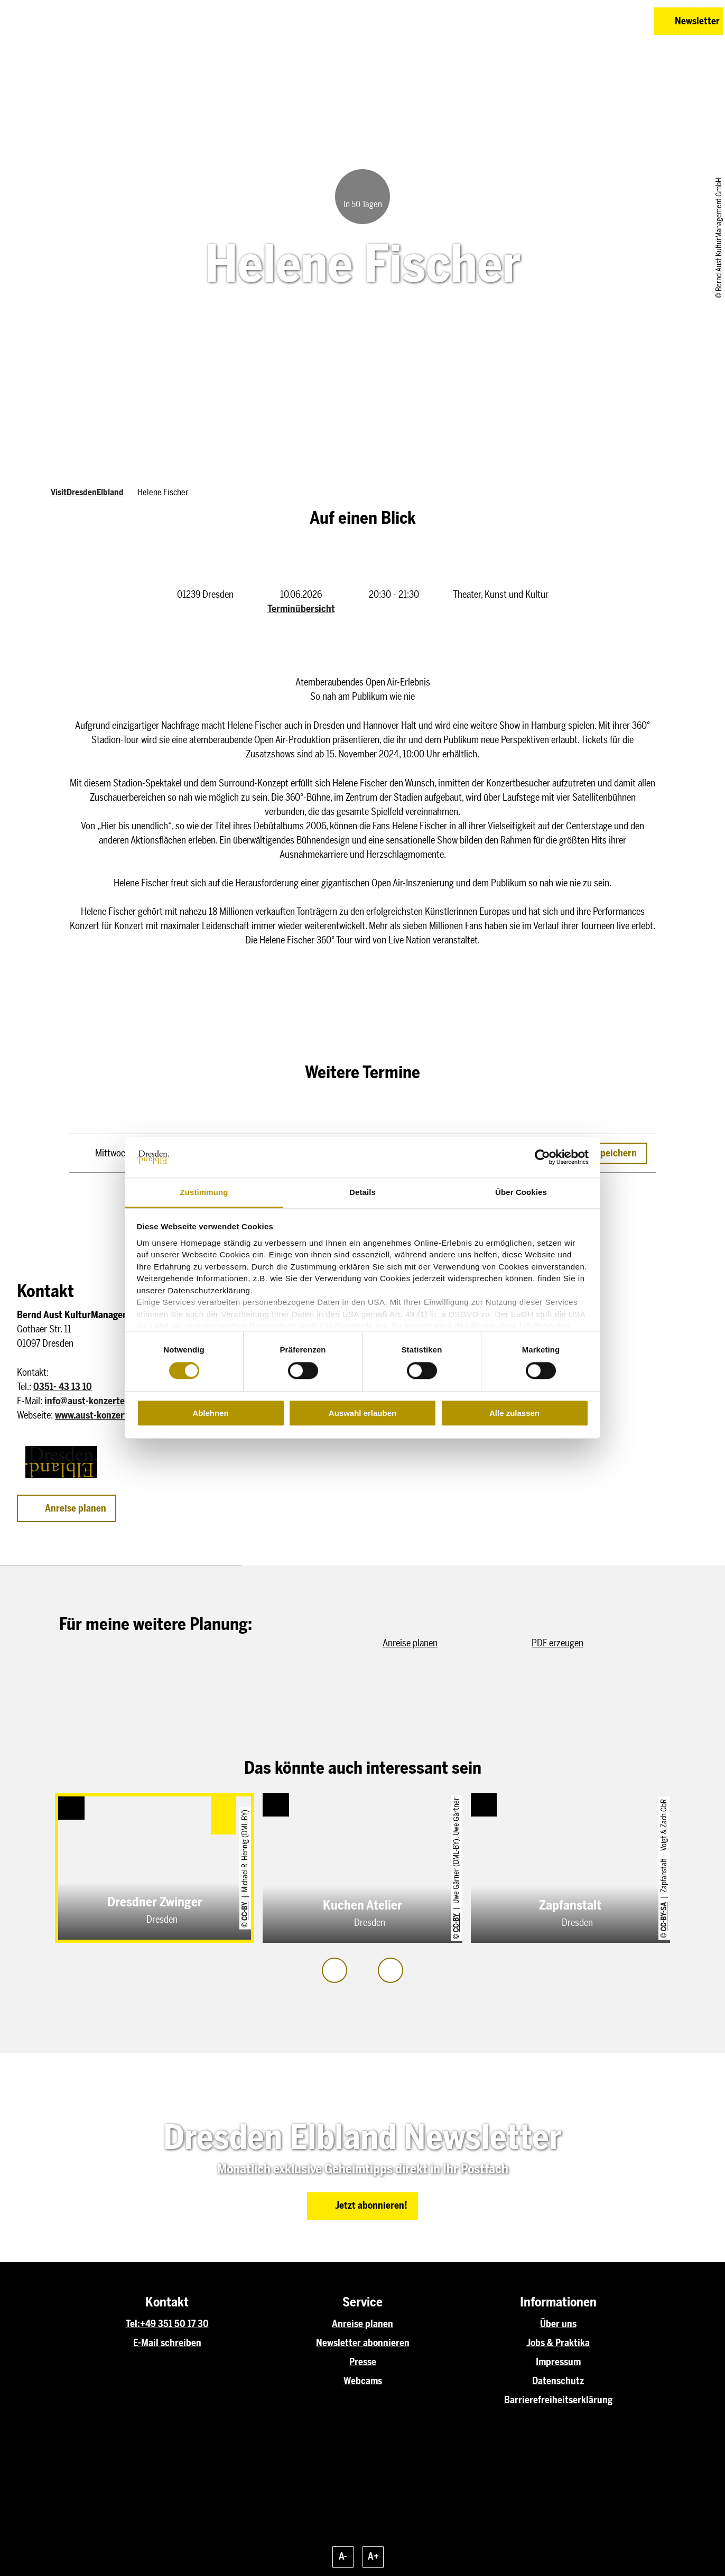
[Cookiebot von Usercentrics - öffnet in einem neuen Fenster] (542, 1157)
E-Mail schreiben (167, 2343)
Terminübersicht (301, 609)
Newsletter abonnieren (363, 2343)
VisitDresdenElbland (87, 492)
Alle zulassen (514, 1413)
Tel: (133, 2324)
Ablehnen (210, 1413)
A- (343, 2556)
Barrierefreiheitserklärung (558, 2400)
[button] (571, 21)
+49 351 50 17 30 (174, 2324)
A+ (373, 2556)
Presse (362, 2362)
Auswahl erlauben (362, 1413)
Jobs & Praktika (558, 2343)
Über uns (558, 2324)
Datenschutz (558, 2381)
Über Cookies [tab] (521, 1192)
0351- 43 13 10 (62, 1387)
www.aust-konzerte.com (103, 1415)
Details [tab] (362, 1192)
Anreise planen (362, 2324)
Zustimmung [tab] (204, 1192)
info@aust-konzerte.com (94, 1401)
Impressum (558, 2362)
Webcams (362, 2381)
